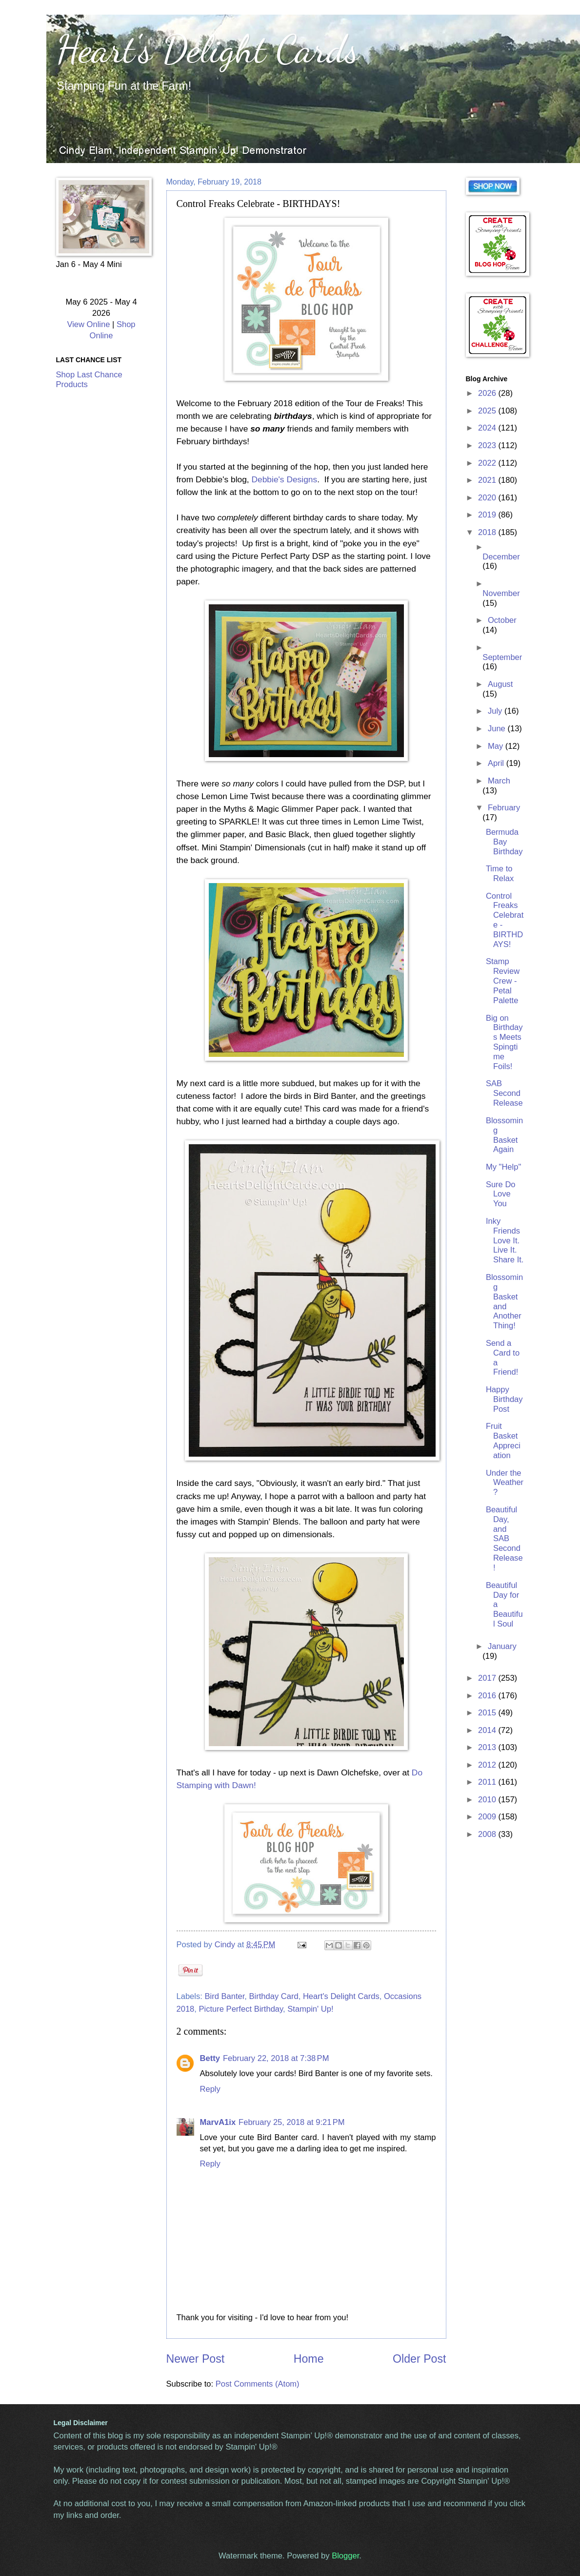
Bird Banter (224, 1996)
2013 (488, 1747)
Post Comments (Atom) (258, 2384)
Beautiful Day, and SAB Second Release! (504, 1538)
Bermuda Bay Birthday (504, 841)
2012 (488, 1765)
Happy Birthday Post (504, 1399)
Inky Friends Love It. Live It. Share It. (505, 1240)
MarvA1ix (218, 2122)
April (497, 763)
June (497, 728)
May (496, 746)
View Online (88, 324)
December (501, 556)
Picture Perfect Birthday (241, 2009)
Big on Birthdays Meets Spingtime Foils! (504, 1042)
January (502, 1646)
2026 (488, 393)
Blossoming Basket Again (504, 1135)
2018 (488, 532)
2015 (488, 1712)
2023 (488, 445)
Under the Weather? (504, 1482)
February (504, 807)
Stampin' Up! (310, 2009)
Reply (210, 2089)
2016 (488, 1695)
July (496, 711)
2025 (488, 410)
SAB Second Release (504, 1093)
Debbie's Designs (284, 479)
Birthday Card (274, 1996)
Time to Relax (500, 873)
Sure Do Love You (501, 1194)
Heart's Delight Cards (207, 48)
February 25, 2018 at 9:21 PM (292, 2122)
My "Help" (503, 1167)
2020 (488, 497)
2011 (488, 1782)
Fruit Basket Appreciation (503, 1441)
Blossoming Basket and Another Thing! (504, 1301)
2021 (488, 480)
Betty (210, 2058)
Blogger (345, 2555)
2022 (488, 463)
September (502, 657)
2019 (488, 514)
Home (309, 2358)
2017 (488, 1678)
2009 (488, 1816)
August (500, 684)
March (499, 780)
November (501, 593)
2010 (488, 1799)
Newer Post (195, 2358)
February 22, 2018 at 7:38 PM (276, 2058)
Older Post (419, 2358)
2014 (488, 1730)
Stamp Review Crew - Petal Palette (503, 981)
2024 (488, 428)
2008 (488, 1834)
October (502, 620)
